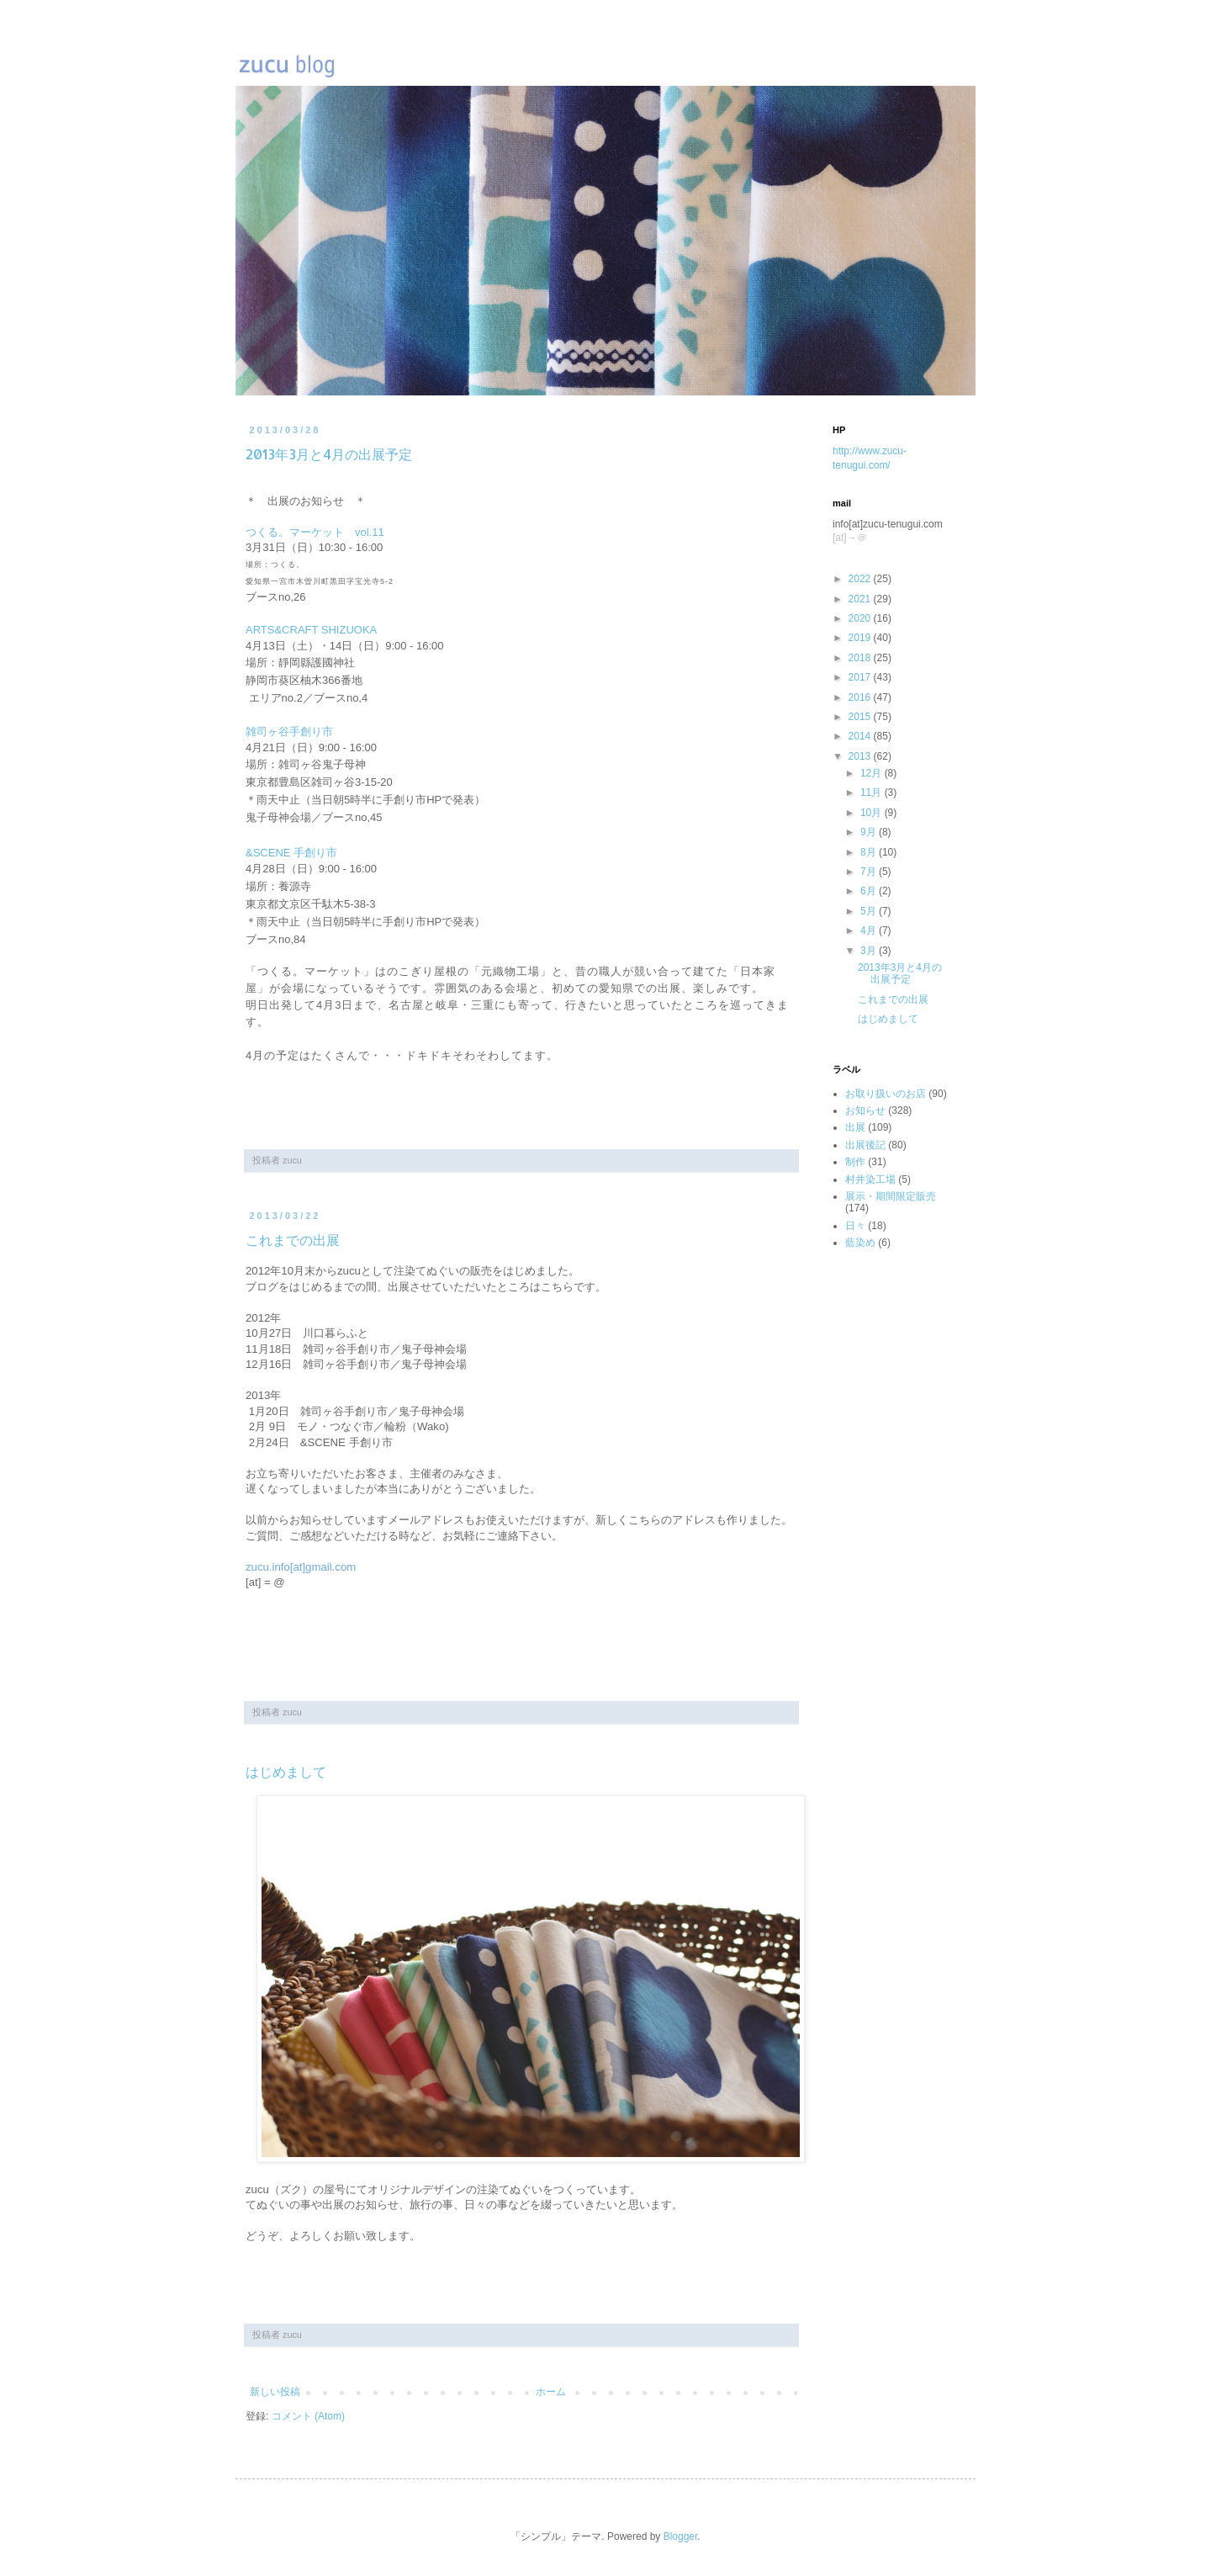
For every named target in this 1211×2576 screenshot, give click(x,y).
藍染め (860, 1242)
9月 (869, 832)
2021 (861, 599)
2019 (861, 638)
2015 (861, 717)
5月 (869, 911)
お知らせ (865, 1110)
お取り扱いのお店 (885, 1094)
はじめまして (286, 1771)
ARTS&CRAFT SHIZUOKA (311, 629)
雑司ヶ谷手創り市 (289, 731)
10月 (872, 813)
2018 (861, 658)
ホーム (551, 2392)
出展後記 (865, 1145)
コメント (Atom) (308, 2416)
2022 (861, 579)
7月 (869, 871)
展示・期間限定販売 (890, 1196)
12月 (872, 773)
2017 (861, 677)
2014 (861, 736)
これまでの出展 (293, 1239)
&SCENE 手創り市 (291, 852)
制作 (855, 1162)
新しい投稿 (275, 2392)
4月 (869, 930)
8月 (869, 852)
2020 (861, 618)
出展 (855, 1127)
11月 (872, 792)
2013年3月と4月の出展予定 (329, 454)
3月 (869, 951)
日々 (855, 1226)
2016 (861, 697)
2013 (861, 756)
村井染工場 (870, 1179)
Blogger (681, 2536)
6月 (869, 891)
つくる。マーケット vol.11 (315, 532)
